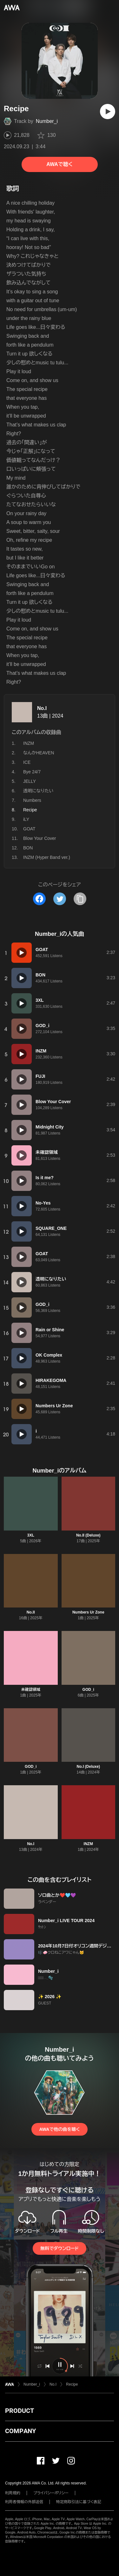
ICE (26, 762)
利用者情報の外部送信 (24, 2502)
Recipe (72, 2384)
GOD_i (88, 1689)
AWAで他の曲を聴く (59, 2129)
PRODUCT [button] (19, 2410)
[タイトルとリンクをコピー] (80, 898)
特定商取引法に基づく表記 (78, 2502)
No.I (42, 708)
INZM (28, 743)
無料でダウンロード (59, 2248)
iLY (26, 819)
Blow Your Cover (39, 838)
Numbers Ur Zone (88, 1612)
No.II (31, 1612)
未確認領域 (30, 1689)
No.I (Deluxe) (88, 1766)
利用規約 (12, 2493)
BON (28, 847)
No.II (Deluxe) (88, 1535)
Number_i (47, 121)
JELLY (29, 781)
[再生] (107, 111)
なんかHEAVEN (38, 752)
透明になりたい (38, 790)
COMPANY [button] (20, 2431)
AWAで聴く (59, 164)
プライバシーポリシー (51, 2493)
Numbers (32, 800)
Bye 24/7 (32, 771)
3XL (30, 1535)
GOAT (29, 828)
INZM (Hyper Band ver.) (46, 857)
